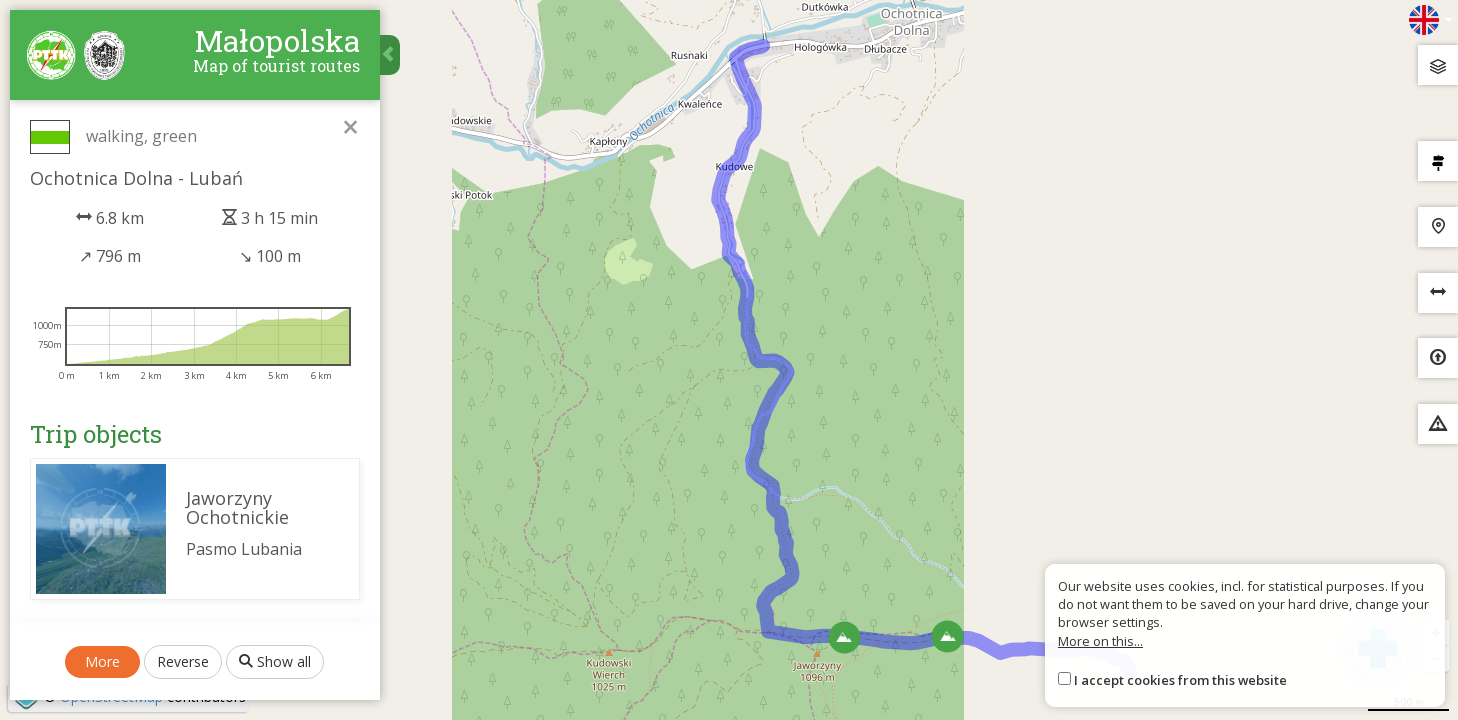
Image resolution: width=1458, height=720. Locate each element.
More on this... (1100, 641)
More (103, 671)
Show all (276, 671)
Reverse (184, 671)
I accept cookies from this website (1180, 680)
